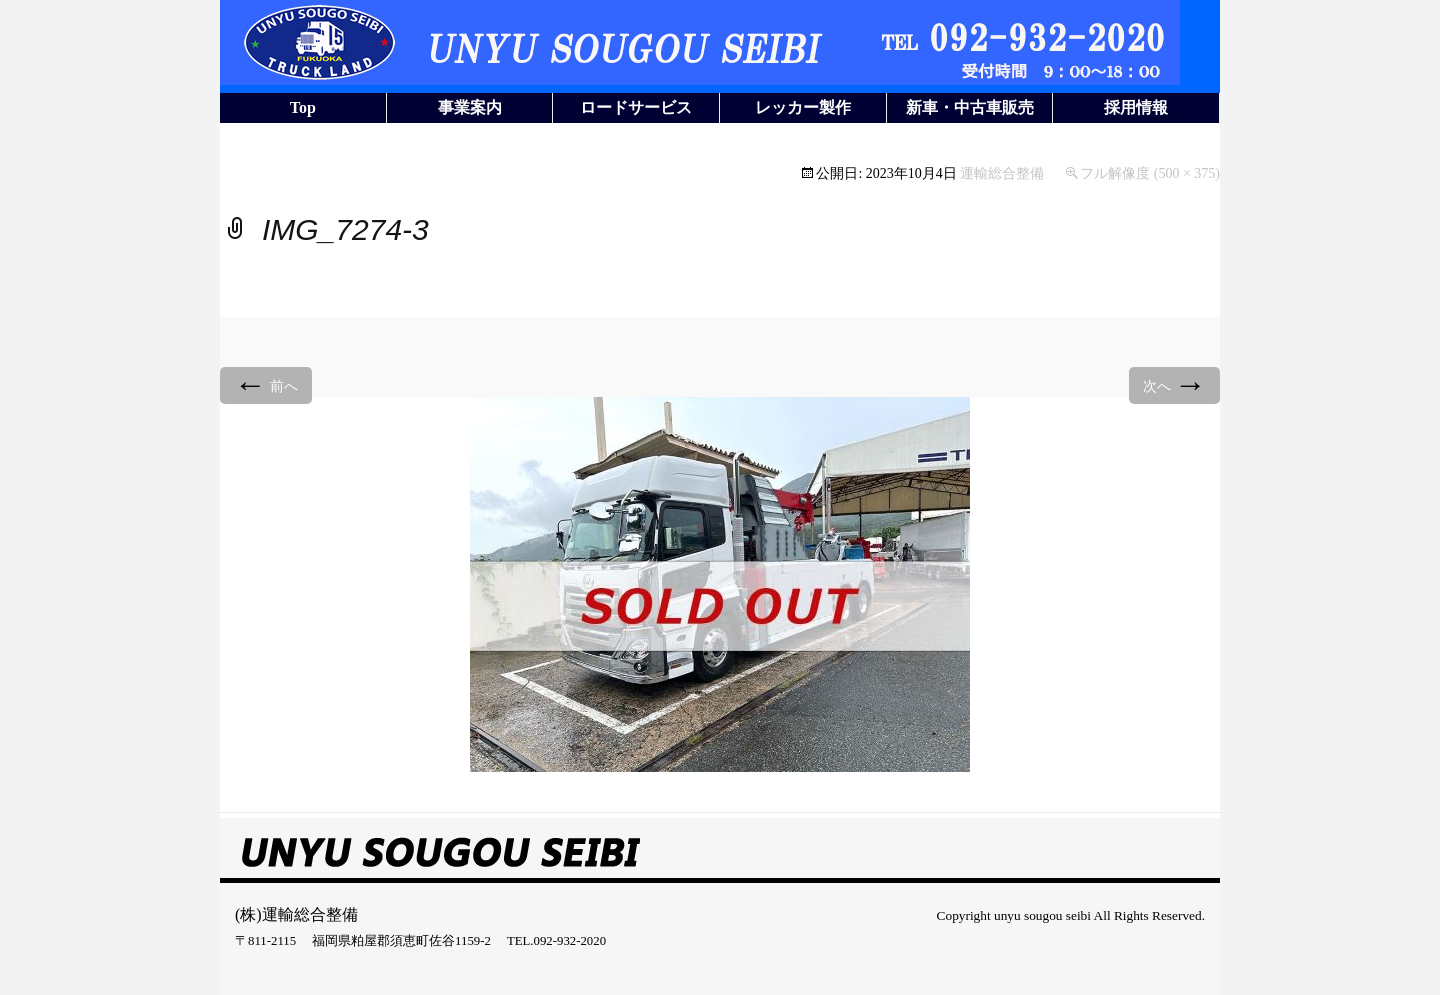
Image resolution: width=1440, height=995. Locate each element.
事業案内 (470, 107)
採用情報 (1136, 107)
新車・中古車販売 (970, 107)
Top (303, 107)
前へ (266, 384)
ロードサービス (636, 107)
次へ (1175, 384)
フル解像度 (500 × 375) (1150, 173)
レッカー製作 (803, 107)
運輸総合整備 (1002, 173)
